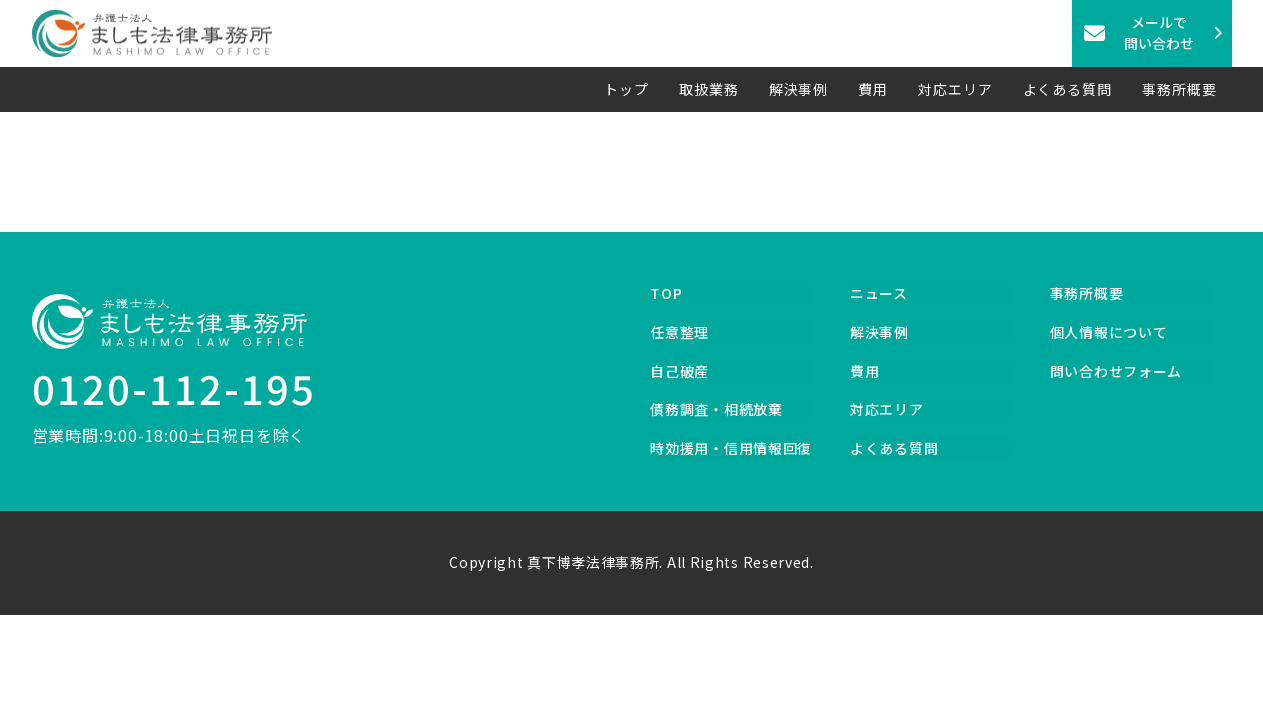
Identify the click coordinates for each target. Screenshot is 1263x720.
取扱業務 (709, 89)
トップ (626, 89)
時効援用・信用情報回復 (731, 448)
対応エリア (955, 89)
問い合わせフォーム (1116, 371)
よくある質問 (1067, 89)
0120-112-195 (174, 388)
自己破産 (679, 371)
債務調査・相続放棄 (716, 409)
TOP (666, 293)
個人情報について (1109, 332)
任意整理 (679, 332)
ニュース (879, 293)
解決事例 (799, 89)
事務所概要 (1179, 89)
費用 (873, 89)
